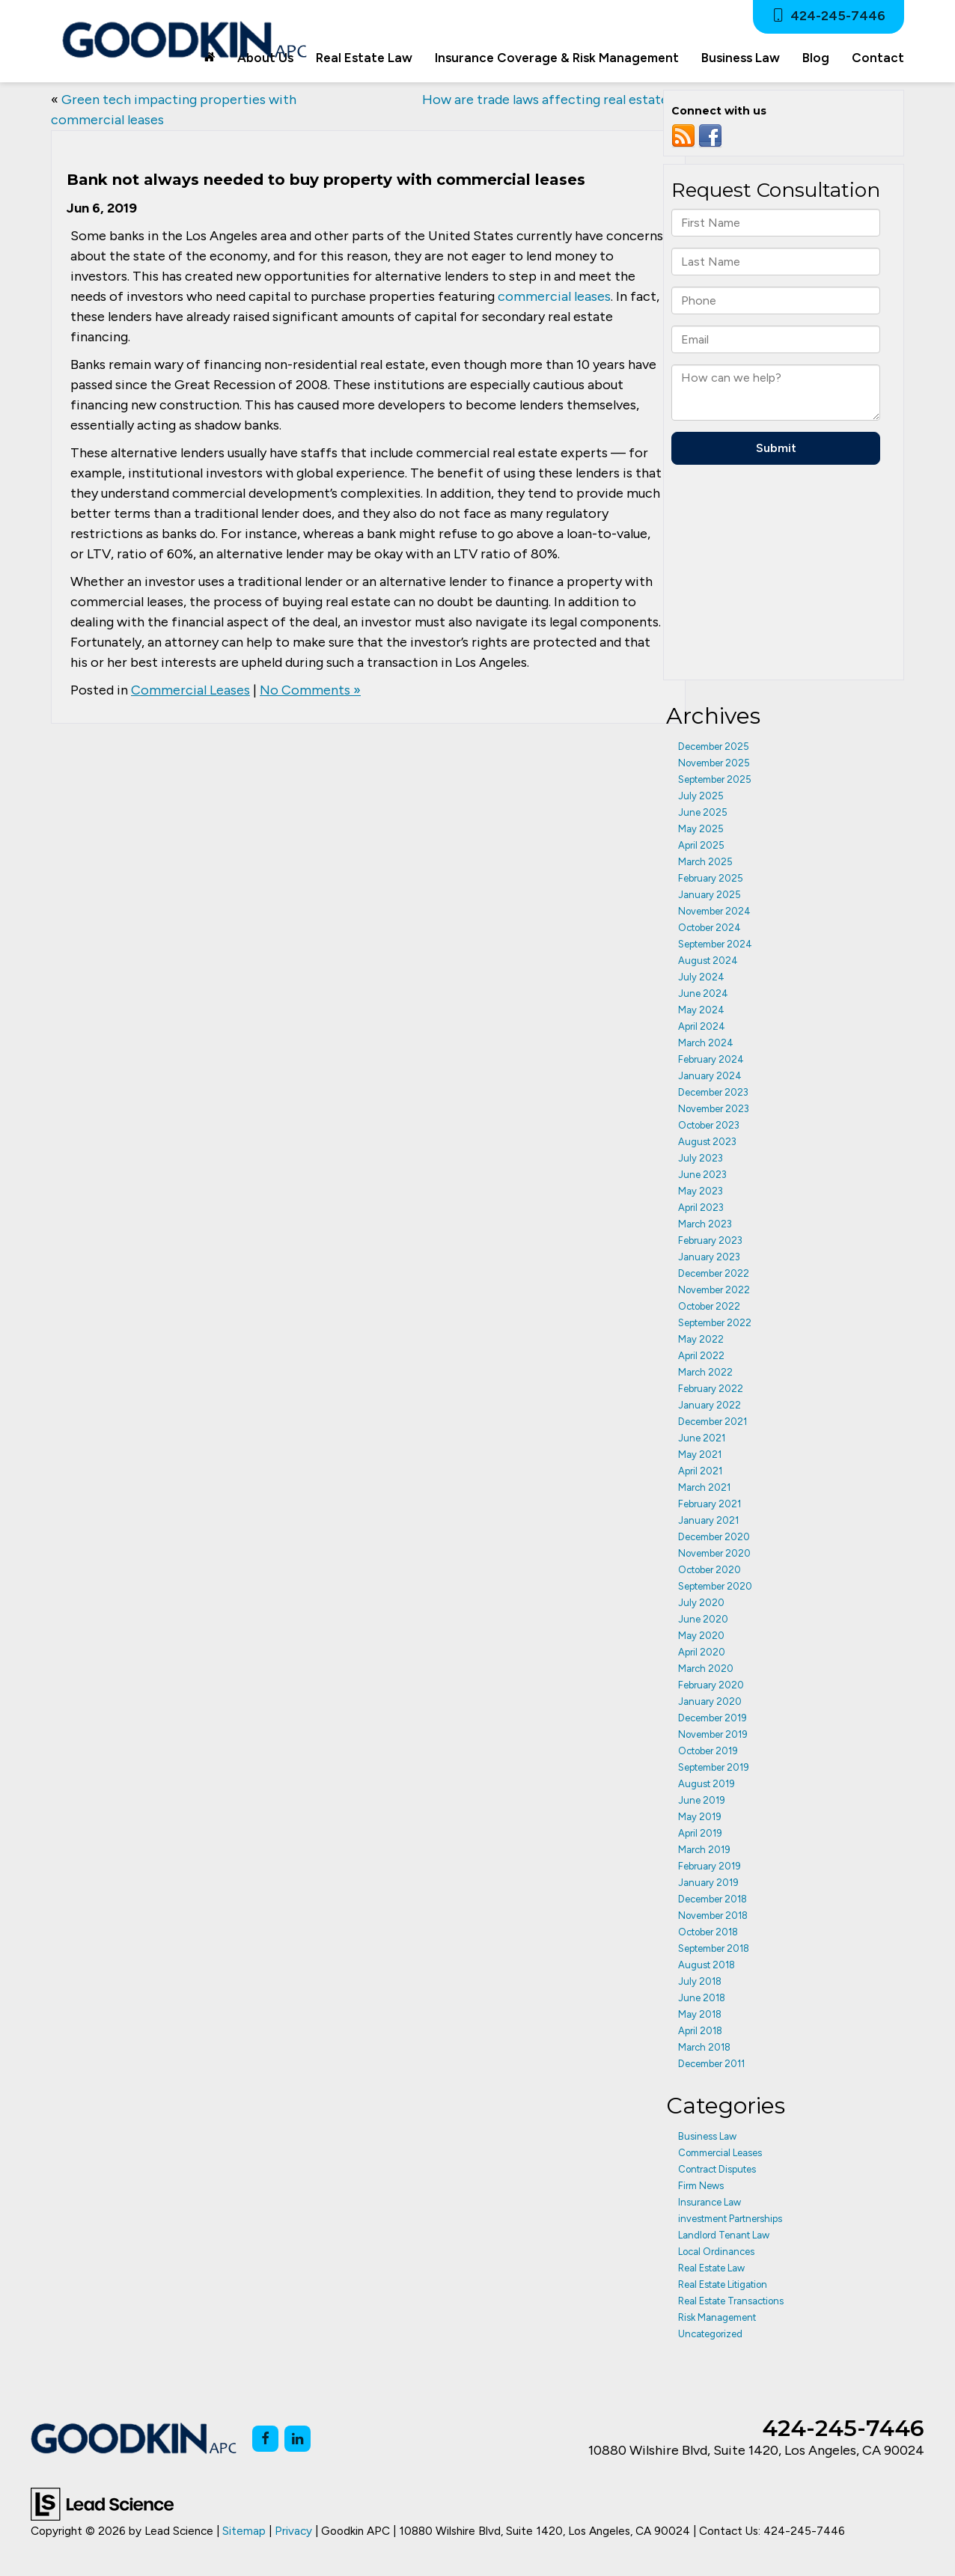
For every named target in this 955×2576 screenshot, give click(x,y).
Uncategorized (710, 2334)
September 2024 (715, 944)
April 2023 (701, 1207)
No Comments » (310, 690)
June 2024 (703, 993)
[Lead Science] (102, 2503)
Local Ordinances (716, 2251)
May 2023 (700, 1191)
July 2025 (701, 796)
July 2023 (700, 1158)
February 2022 (710, 1388)
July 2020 (701, 1602)
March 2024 (705, 1043)
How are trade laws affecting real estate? (548, 99)
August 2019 (706, 1783)
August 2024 (708, 960)
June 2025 (702, 812)
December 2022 (713, 1273)
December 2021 (712, 1421)
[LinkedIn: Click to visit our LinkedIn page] (297, 2439)
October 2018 (708, 1932)
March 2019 (704, 1849)
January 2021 (708, 1520)
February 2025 (710, 878)
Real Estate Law (711, 2268)
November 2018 (713, 1915)
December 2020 (714, 1536)
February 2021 (709, 1504)
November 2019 (713, 1734)
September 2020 (715, 1586)
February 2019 (709, 1866)
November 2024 (714, 911)
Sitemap (244, 2531)
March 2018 (704, 2047)
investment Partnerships (730, 2218)
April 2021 (700, 1471)
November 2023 (713, 1108)
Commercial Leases (190, 690)
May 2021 (699, 1454)
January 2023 (709, 1257)
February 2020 (711, 1685)
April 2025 (701, 845)
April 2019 (700, 1833)
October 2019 (708, 1750)
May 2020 (701, 1635)
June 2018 (701, 1997)
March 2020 (705, 1668)
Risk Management (717, 2317)
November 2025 (714, 763)
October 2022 (709, 1306)
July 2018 (699, 1981)
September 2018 (713, 1948)
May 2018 (699, 2014)
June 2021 (701, 1438)
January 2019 (708, 1882)
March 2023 (705, 1224)
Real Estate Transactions (731, 2301)
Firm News (701, 2185)
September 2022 (714, 1322)
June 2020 (703, 1619)
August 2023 (707, 1141)
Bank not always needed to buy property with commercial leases (326, 180)
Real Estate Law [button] (364, 57)
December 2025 (713, 746)
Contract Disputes (717, 2169)
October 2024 (709, 927)
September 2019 (713, 1767)
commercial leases (554, 296)
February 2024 (711, 1059)
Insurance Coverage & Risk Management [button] (557, 57)
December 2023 (713, 1092)
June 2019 (701, 1800)
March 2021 (704, 1487)
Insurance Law (709, 2202)
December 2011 (711, 2063)
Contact (878, 57)
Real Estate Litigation (722, 2284)
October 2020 (709, 1569)
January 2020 (710, 1701)
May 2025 (701, 828)
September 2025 (714, 779)
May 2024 (701, 1010)
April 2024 (701, 1026)
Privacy (293, 2531)
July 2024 (701, 977)
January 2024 (710, 1075)
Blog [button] (815, 57)
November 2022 (714, 1289)
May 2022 (701, 1339)
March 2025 (705, 861)
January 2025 (709, 894)
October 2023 (708, 1125)
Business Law (707, 2136)
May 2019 (699, 1816)
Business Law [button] (740, 57)
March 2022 (705, 1372)
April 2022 (701, 1355)
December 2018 (712, 1899)
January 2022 (709, 1405)
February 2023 (710, 1240)
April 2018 (700, 2030)
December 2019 (712, 1718)
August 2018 (706, 1965)
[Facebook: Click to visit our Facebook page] (265, 2439)
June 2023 (702, 1174)
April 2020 (701, 1652)
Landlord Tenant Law (723, 2235)
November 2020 (714, 1553)
